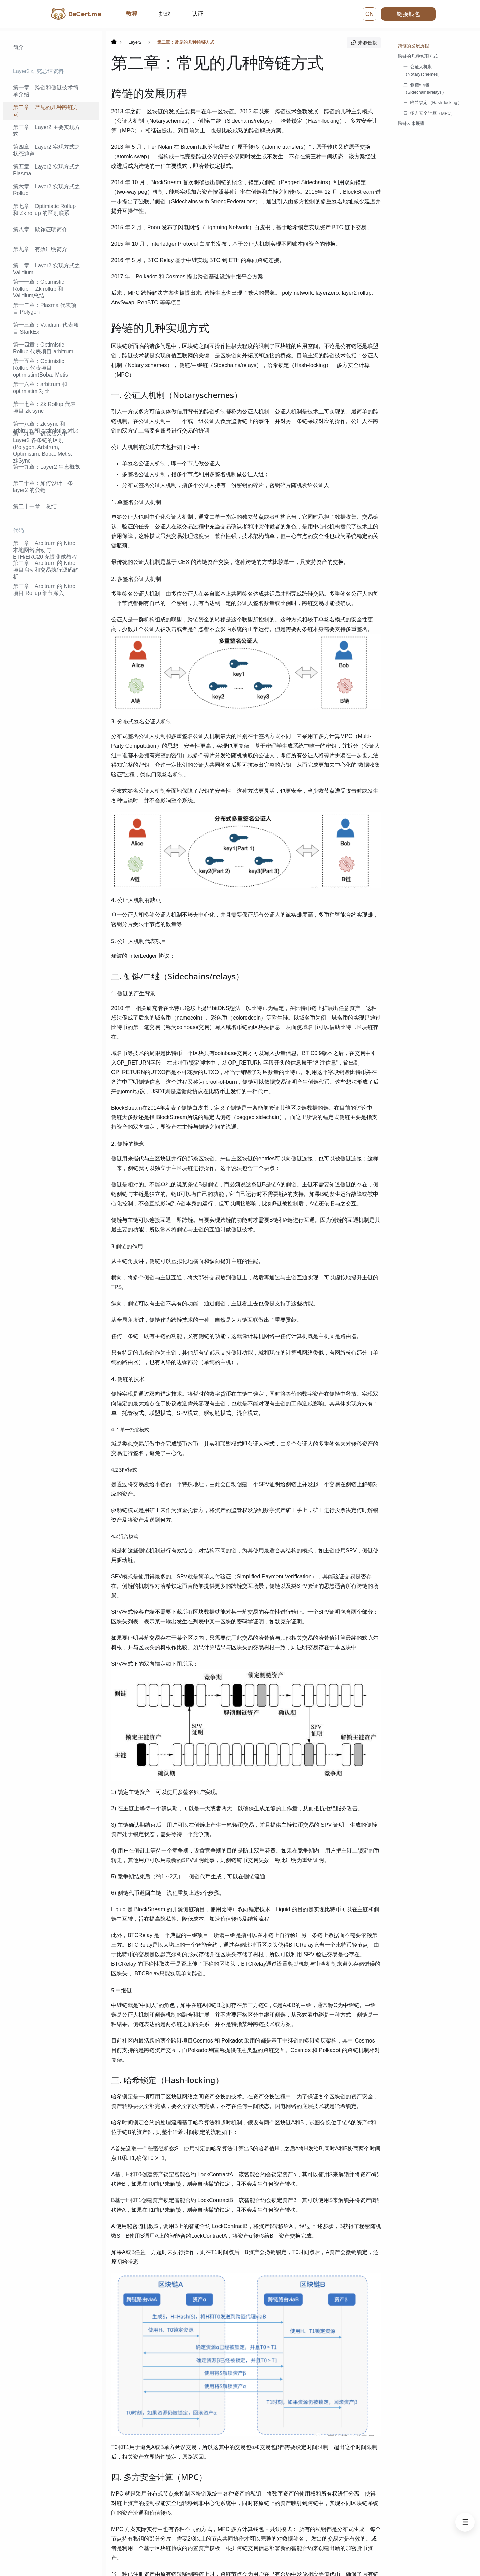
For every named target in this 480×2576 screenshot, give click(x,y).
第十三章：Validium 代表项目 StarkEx (46, 328)
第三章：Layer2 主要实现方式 (46, 130)
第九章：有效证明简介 (40, 249)
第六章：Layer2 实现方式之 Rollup (46, 190)
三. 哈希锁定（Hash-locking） (432, 102)
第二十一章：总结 (35, 506)
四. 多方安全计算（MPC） (429, 113)
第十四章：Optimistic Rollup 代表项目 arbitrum (43, 348)
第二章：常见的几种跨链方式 (45, 110)
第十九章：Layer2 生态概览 (46, 467)
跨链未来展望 (411, 123)
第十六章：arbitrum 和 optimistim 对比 (40, 387)
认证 (198, 14)
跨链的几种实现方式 (418, 56)
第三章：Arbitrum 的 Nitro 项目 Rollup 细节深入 (44, 589)
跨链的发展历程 (413, 45)
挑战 (164, 14)
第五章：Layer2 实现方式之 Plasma (46, 170)
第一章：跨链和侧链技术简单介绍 (45, 91)
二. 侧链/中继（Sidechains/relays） (424, 88)
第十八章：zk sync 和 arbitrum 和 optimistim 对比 (45, 427)
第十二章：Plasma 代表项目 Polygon (44, 308)
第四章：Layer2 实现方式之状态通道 (46, 150)
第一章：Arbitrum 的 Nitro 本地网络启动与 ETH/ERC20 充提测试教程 (45, 550)
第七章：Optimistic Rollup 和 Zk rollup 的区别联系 (44, 209)
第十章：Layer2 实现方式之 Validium (46, 269)
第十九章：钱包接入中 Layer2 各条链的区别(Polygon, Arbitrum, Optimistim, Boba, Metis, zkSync (42, 447)
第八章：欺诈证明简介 (40, 229)
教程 (131, 14)
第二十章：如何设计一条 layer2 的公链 (43, 486)
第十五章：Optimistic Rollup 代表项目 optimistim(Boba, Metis (40, 368)
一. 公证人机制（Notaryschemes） (422, 70)
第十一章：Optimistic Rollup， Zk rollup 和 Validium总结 (38, 289)
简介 (18, 47)
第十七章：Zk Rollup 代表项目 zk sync (44, 407)
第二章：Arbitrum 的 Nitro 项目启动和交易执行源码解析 (45, 570)
